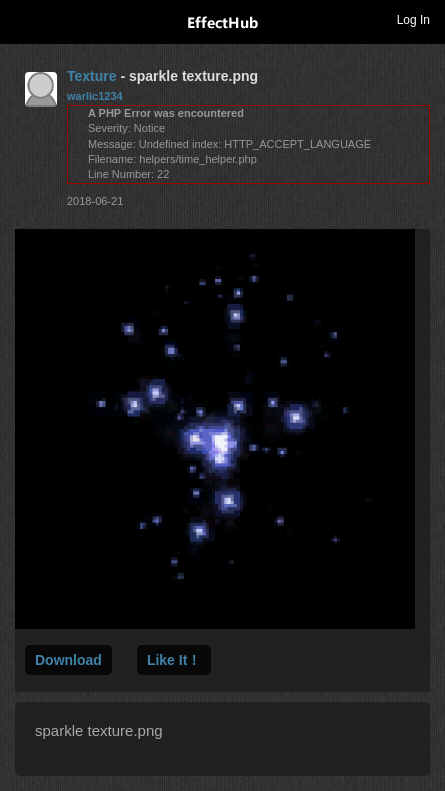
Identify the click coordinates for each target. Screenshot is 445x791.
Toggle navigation (24, 19)
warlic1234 (95, 96)
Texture (92, 76)
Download (68, 660)
